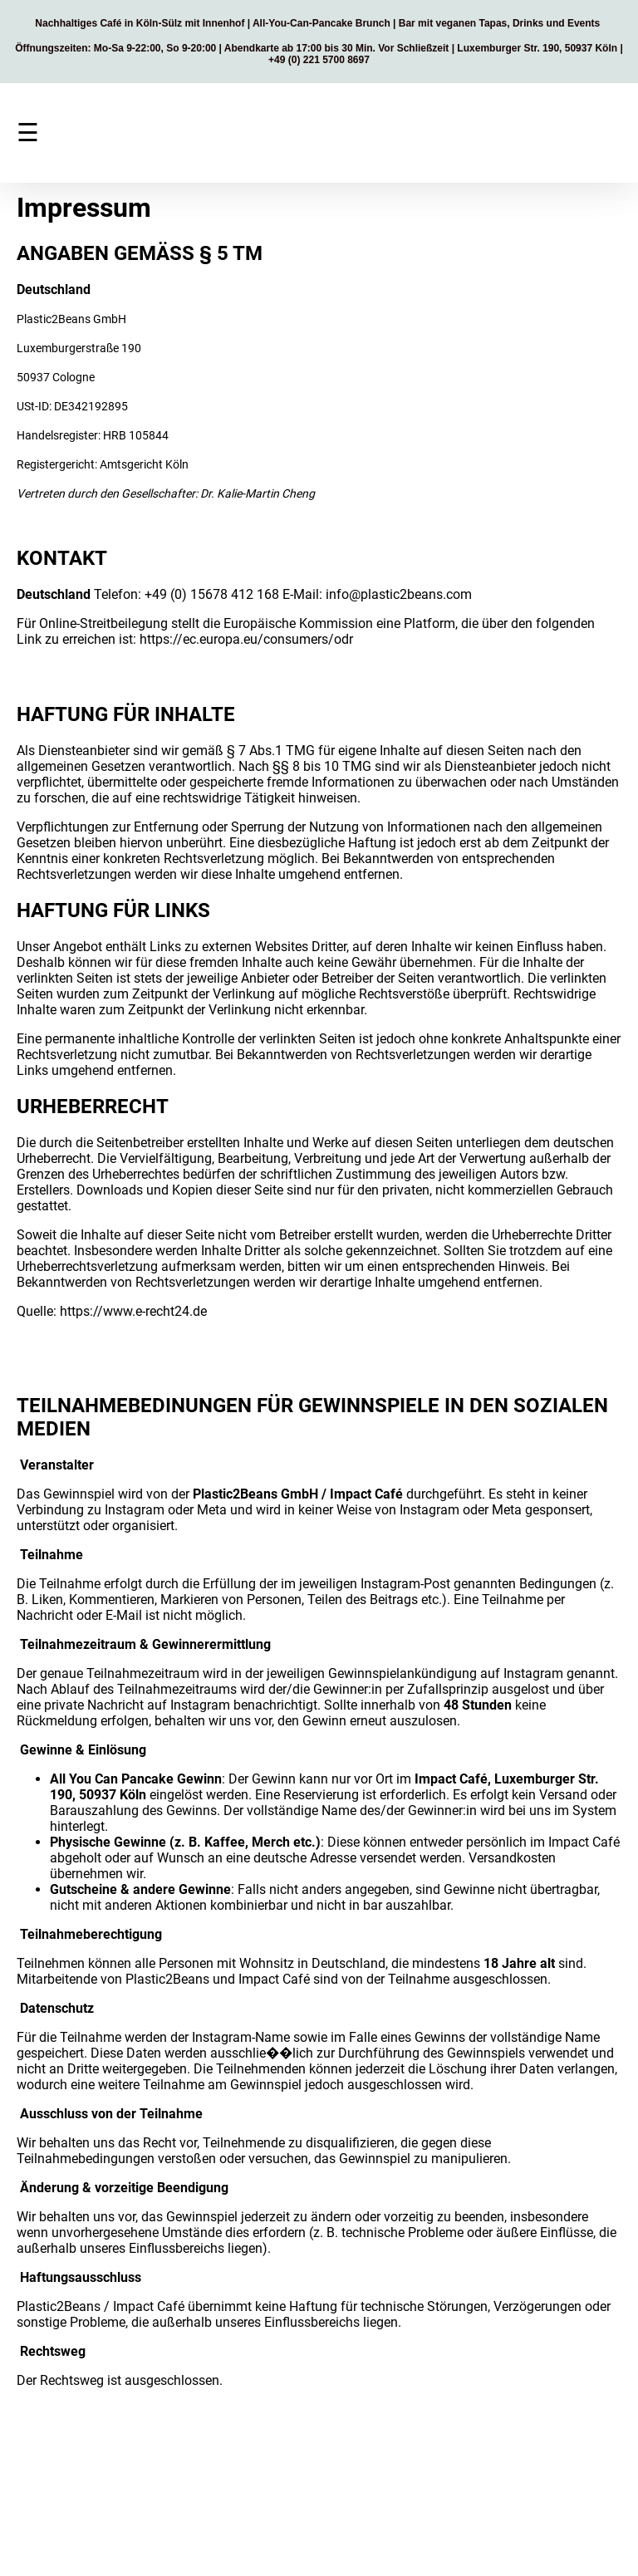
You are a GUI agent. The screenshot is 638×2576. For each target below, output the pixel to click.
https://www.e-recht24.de (133, 1311)
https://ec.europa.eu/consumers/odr (246, 639)
